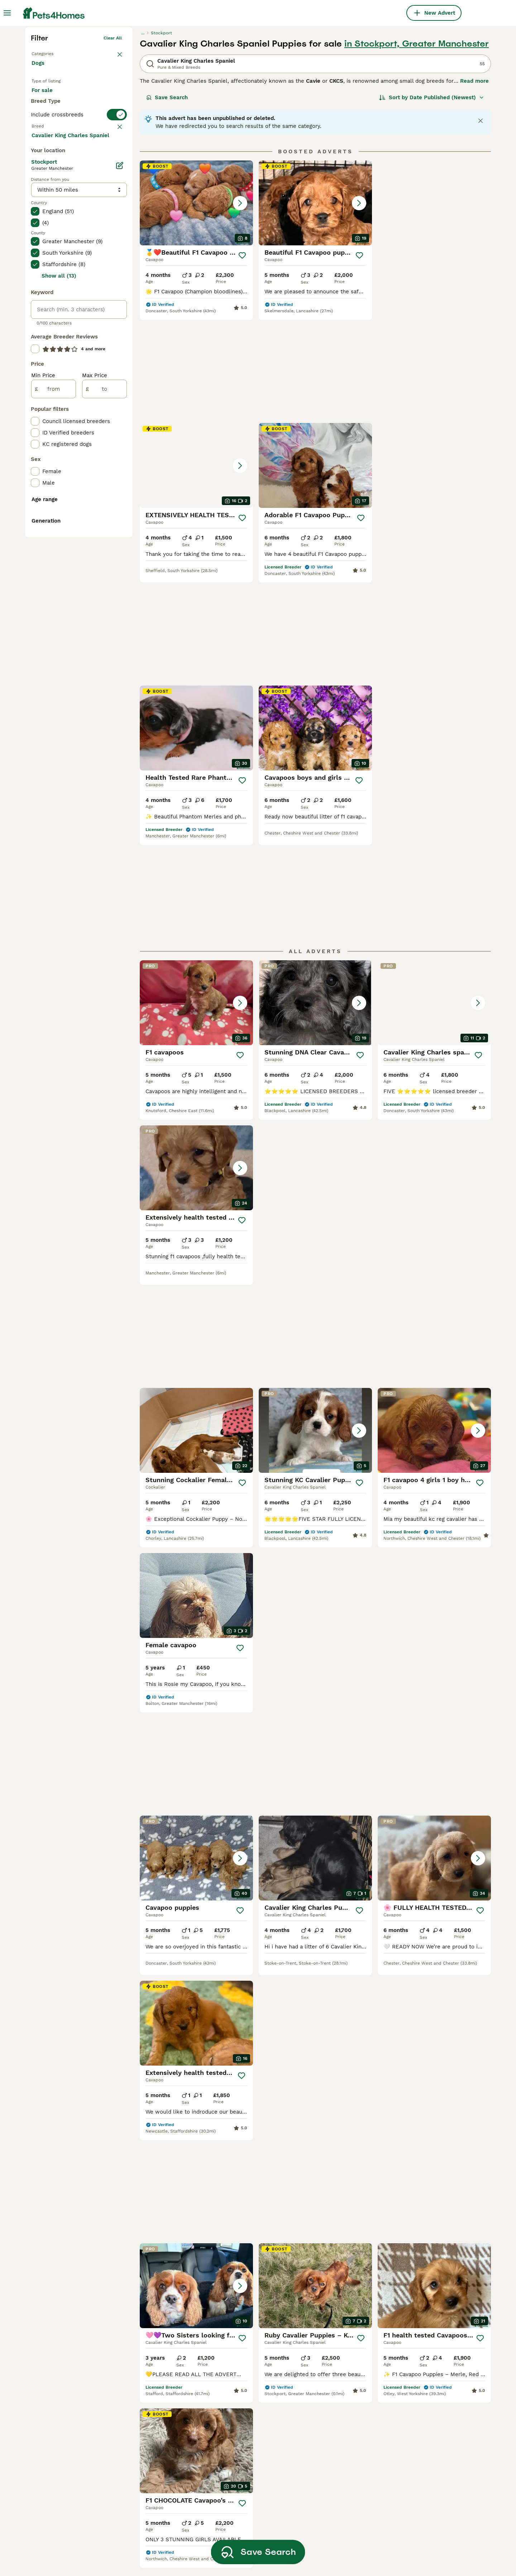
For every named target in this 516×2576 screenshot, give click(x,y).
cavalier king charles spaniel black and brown (161, 2498)
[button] (196, 313)
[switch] (79, 253)
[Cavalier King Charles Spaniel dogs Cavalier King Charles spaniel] (434, 753)
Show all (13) (59, 563)
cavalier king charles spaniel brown (345, 2526)
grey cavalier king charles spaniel (341, 2546)
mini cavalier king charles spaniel (156, 2445)
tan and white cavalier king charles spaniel (434, 2425)
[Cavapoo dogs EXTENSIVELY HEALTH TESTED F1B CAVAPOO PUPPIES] (434, 313)
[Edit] (120, 453)
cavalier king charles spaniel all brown (349, 2465)
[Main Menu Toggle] (7, 13)
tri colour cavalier (238, 2495)
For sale (47, 208)
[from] (53, 676)
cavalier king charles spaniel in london (72, 2385)
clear (116, 267)
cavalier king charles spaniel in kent (72, 2445)
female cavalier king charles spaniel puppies (161, 2425)
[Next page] (347, 1910)
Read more (474, 192)
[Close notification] (480, 232)
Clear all (113, 149)
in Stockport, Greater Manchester (416, 155)
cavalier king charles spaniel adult (253, 2445)
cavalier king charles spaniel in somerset (72, 2506)
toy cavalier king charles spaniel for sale (258, 2425)
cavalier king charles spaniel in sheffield (72, 2486)
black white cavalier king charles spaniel (431, 2546)
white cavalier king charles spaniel (434, 2385)
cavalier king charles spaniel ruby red (345, 2486)
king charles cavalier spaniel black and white (436, 2445)
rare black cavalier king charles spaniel (440, 2526)
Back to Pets (45, 163)
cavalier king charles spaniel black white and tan (436, 2405)
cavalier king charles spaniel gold (161, 2539)
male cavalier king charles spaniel (157, 2405)
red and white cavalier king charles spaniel (343, 2405)
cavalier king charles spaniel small (345, 2506)
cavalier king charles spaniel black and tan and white (436, 2486)
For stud (48, 225)
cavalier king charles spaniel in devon (72, 2465)
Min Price (43, 662)
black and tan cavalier (152, 2482)
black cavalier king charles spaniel (342, 2425)
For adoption (90, 208)
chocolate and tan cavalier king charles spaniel (256, 2511)
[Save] (242, 366)
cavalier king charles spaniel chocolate (253, 2405)
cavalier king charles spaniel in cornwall (164, 2385)
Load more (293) (59, 421)
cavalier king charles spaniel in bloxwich (72, 2405)
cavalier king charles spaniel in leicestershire (72, 2546)
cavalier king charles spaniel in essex (72, 2425)
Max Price (94, 662)
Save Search (167, 208)
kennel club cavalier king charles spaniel (156, 2465)
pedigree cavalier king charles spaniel (346, 2445)
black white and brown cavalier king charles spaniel (440, 2506)
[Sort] (431, 208)
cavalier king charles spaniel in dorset (72, 2526)
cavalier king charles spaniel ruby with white (253, 2531)
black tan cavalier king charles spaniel (347, 2385)
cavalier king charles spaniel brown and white (253, 2465)
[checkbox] (35, 305)
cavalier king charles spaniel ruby (253, 2385)
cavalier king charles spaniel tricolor (436, 2465)
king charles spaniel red (246, 2482)
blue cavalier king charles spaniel (157, 2518)
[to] (104, 676)
